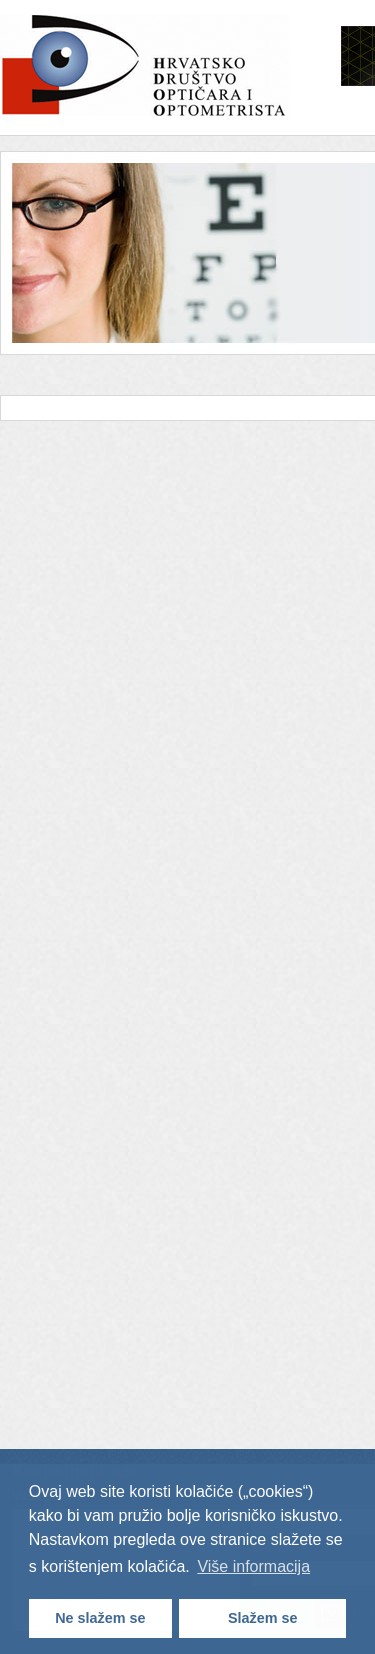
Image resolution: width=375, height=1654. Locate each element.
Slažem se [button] (263, 1618)
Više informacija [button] (253, 1566)
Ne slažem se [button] (100, 1618)
